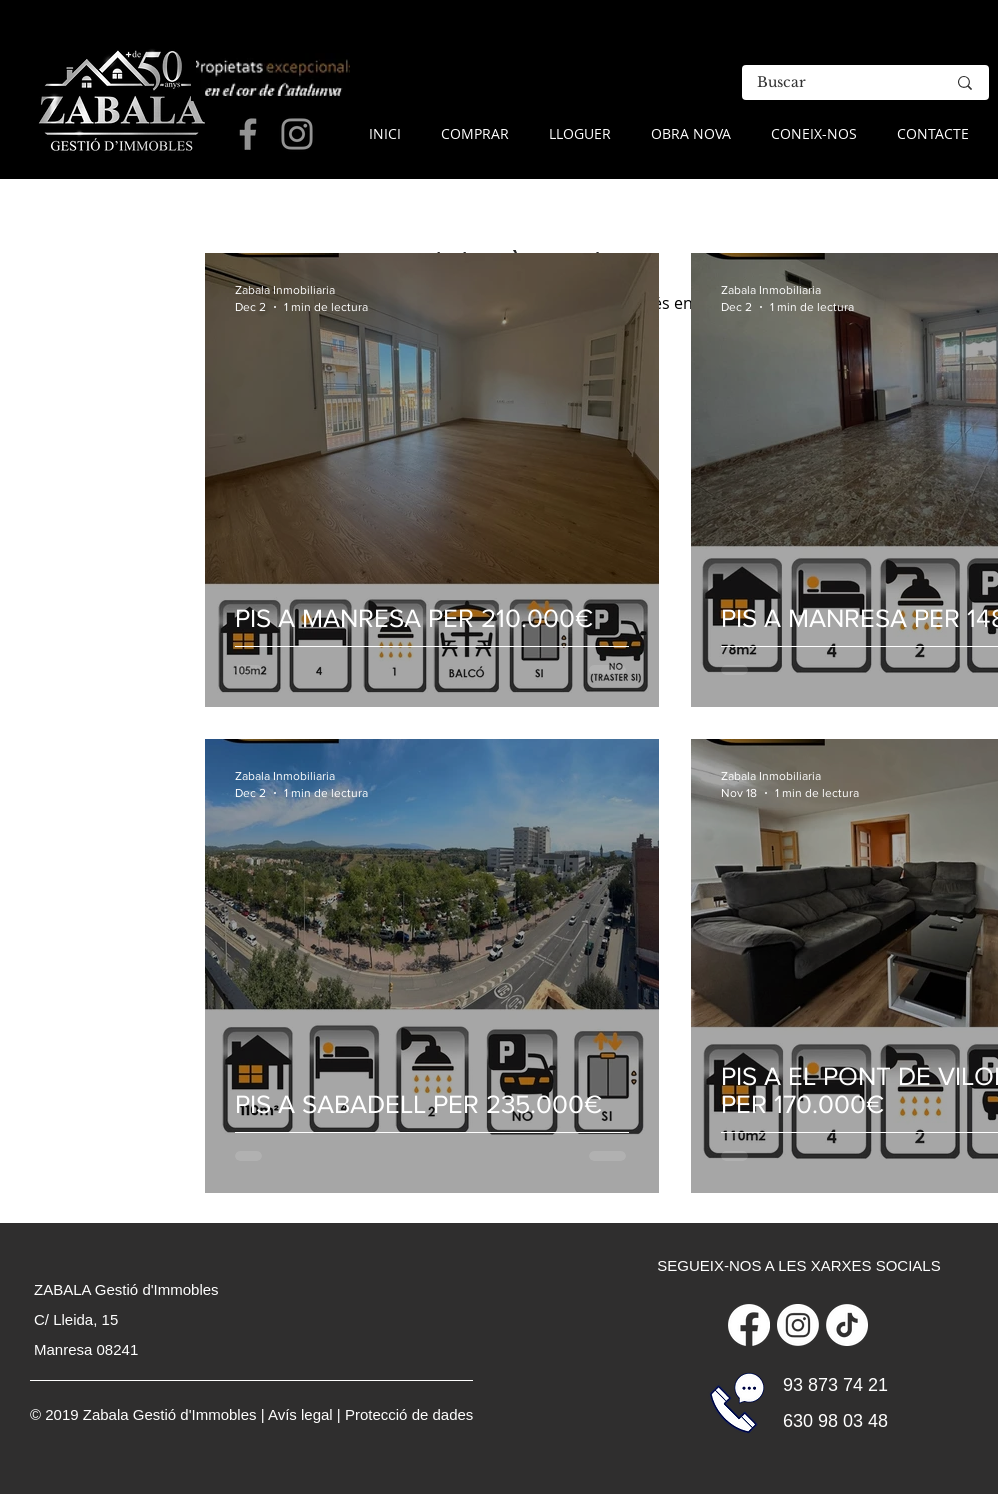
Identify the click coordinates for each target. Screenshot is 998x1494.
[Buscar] (836, 83)
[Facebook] (749, 1325)
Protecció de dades (409, 1414)
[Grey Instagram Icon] (297, 134)
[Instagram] (798, 1325)
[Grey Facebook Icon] (248, 134)
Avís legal (300, 1414)
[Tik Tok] (847, 1325)
